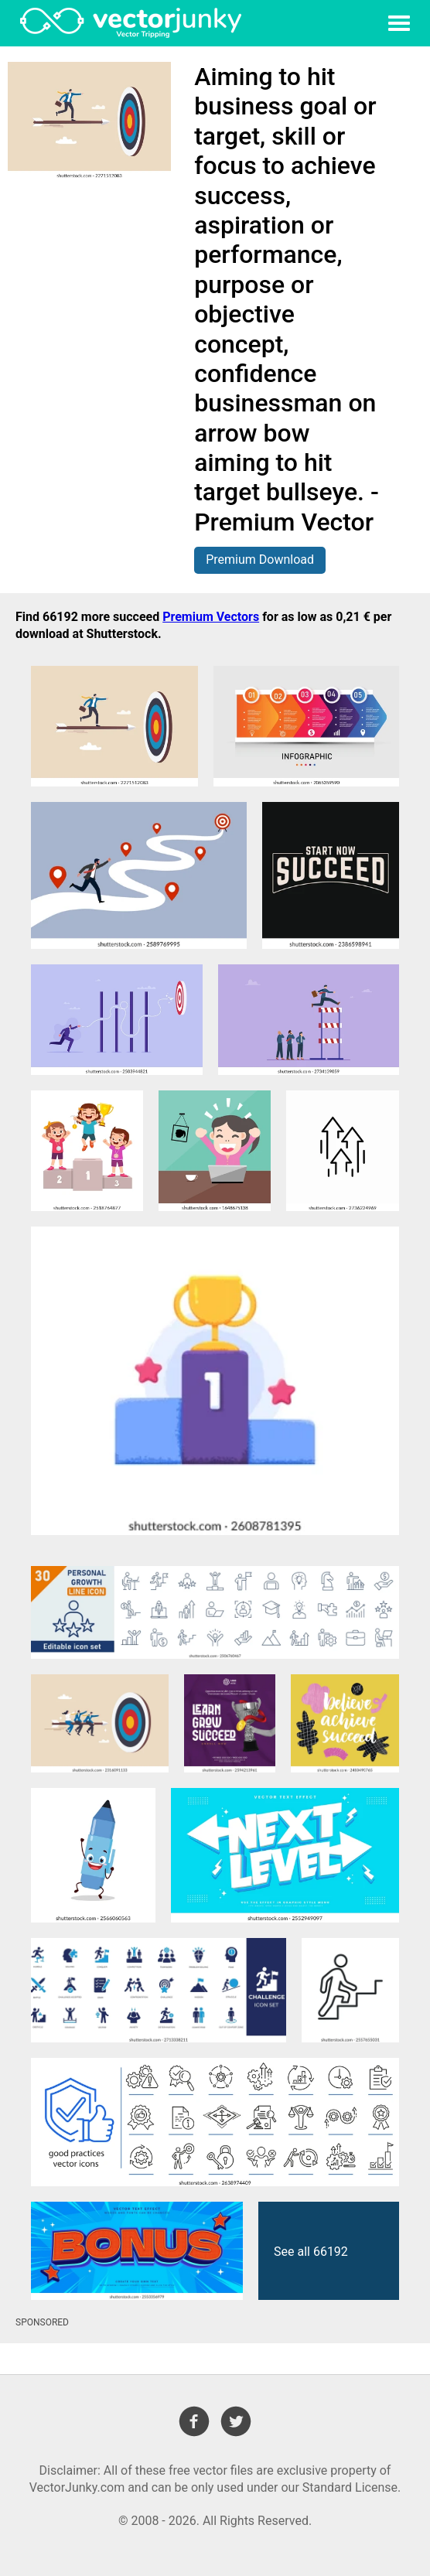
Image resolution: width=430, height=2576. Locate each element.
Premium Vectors (210, 616)
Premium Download (260, 559)
